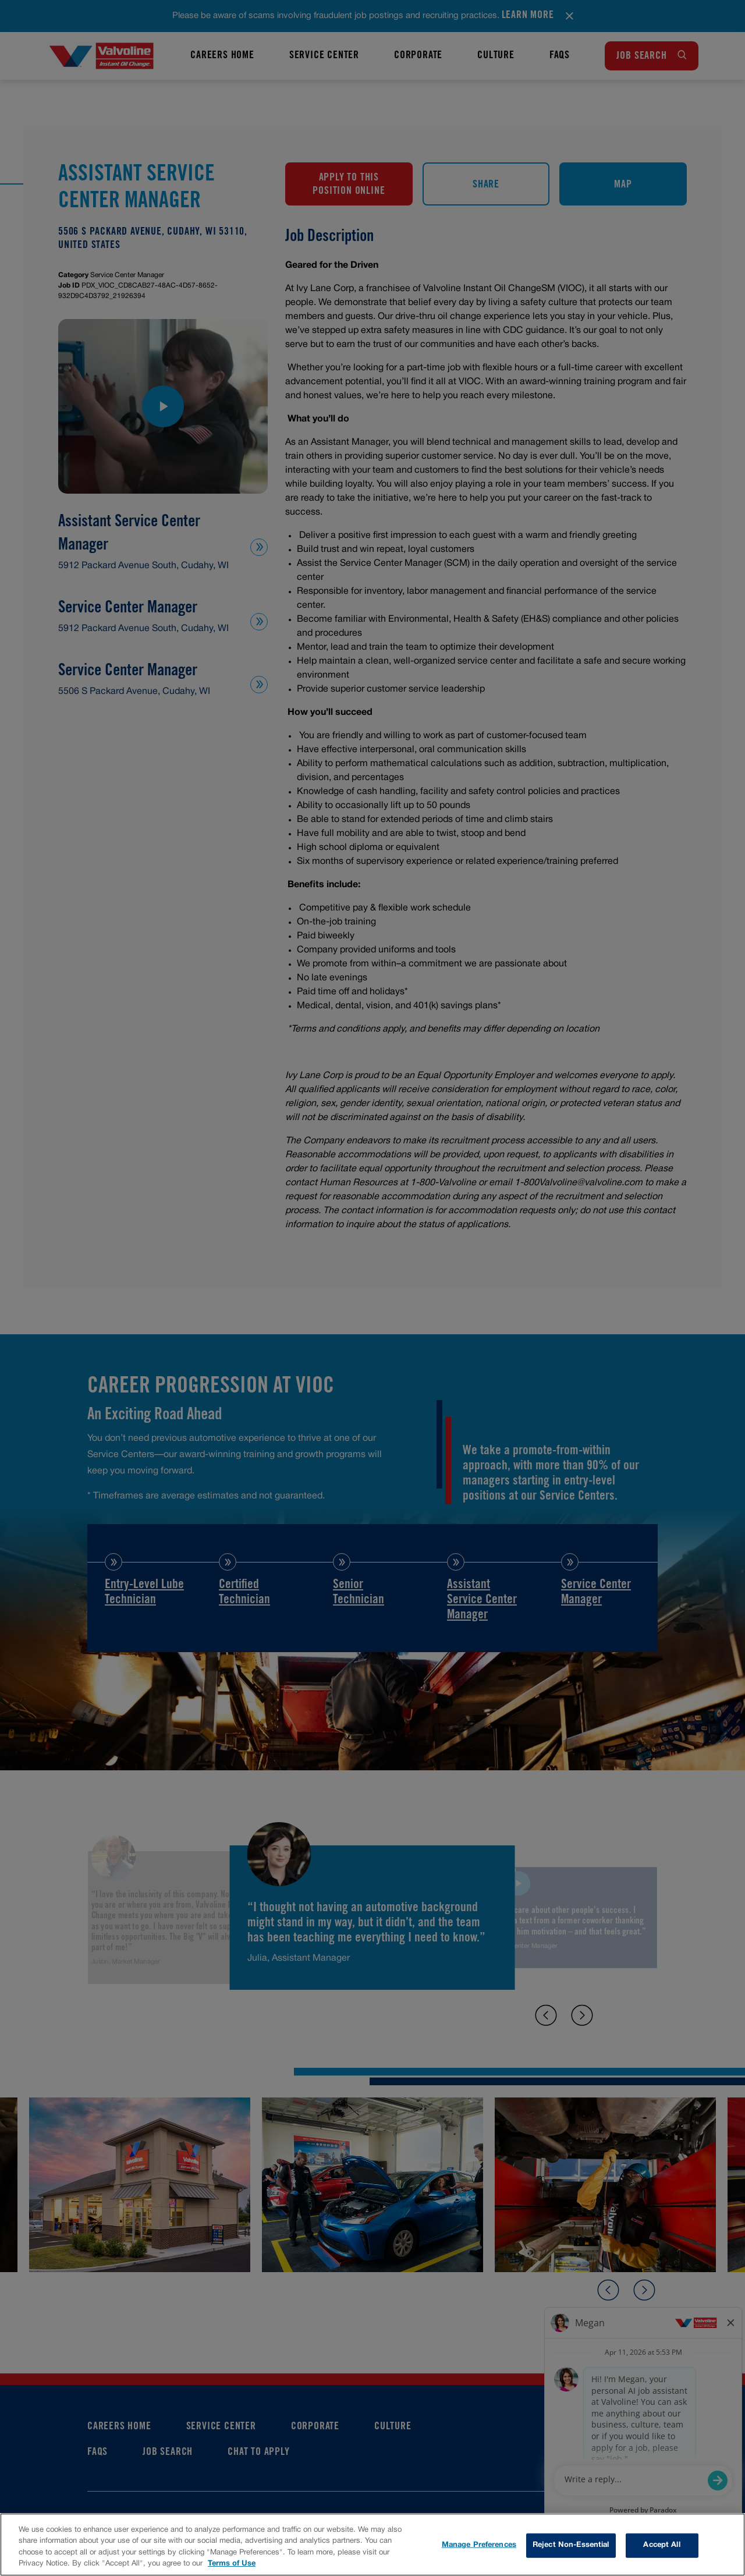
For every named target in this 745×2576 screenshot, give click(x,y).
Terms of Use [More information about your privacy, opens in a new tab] (232, 2563)
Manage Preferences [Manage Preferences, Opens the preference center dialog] (479, 2545)
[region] (372, 2544)
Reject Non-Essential (571, 2545)
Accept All (661, 2545)
